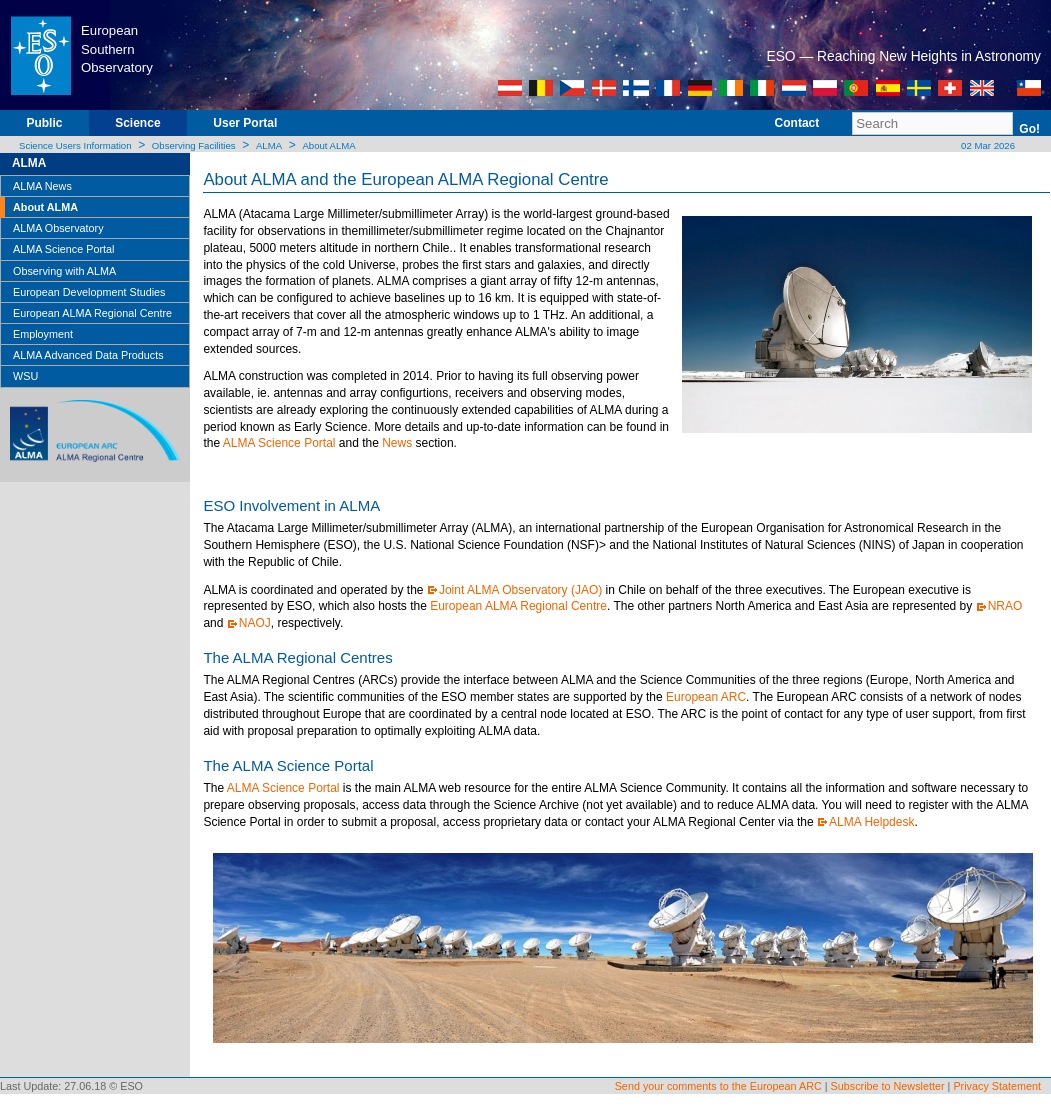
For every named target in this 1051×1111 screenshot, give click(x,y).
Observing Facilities (194, 145)
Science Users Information (75, 145)
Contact (797, 123)
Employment (43, 334)
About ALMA (328, 145)
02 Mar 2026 (986, 145)
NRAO (1005, 606)
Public (44, 123)
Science (137, 123)
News (397, 443)
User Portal (245, 123)
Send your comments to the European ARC (718, 1086)
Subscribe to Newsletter (888, 1086)
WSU (25, 376)
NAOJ (255, 623)
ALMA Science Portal (63, 249)
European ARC (706, 697)
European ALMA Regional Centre (92, 313)
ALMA (269, 145)
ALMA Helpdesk (871, 822)
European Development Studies (89, 292)
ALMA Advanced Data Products (88, 355)
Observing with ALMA (64, 271)
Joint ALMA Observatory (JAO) (520, 590)
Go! (1029, 129)
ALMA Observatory (58, 228)
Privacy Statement (997, 1086)
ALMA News (42, 186)
